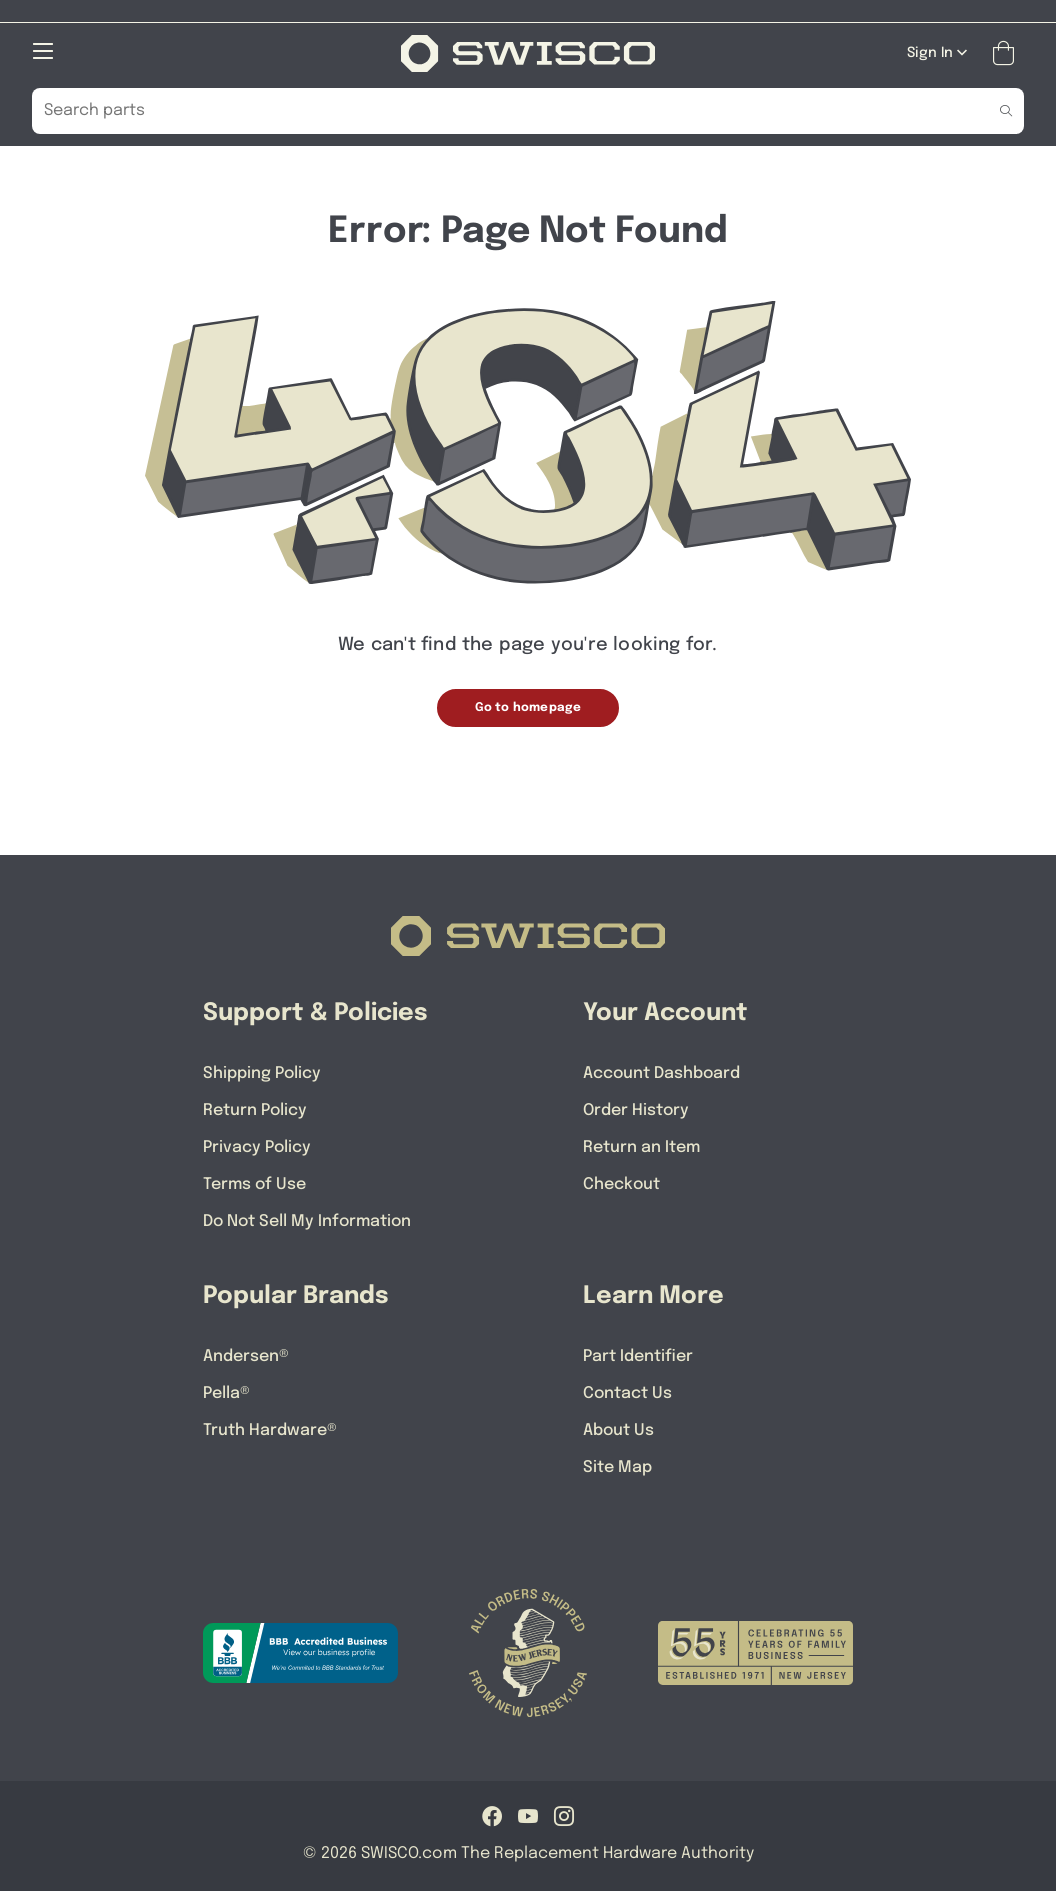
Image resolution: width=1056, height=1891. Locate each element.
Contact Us (627, 1393)
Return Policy (255, 1110)
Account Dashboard (661, 1073)
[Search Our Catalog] (497, 111)
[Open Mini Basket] (1007, 53)
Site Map (617, 1467)
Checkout (621, 1184)
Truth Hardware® (270, 1430)
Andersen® (246, 1356)
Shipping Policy (262, 1073)
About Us (618, 1430)
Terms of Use (254, 1184)
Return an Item (641, 1147)
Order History (636, 1110)
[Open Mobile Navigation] (43, 51)
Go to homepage (528, 708)
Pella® (226, 1393)
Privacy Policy (257, 1147)
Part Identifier (638, 1356)
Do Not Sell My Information (307, 1221)
